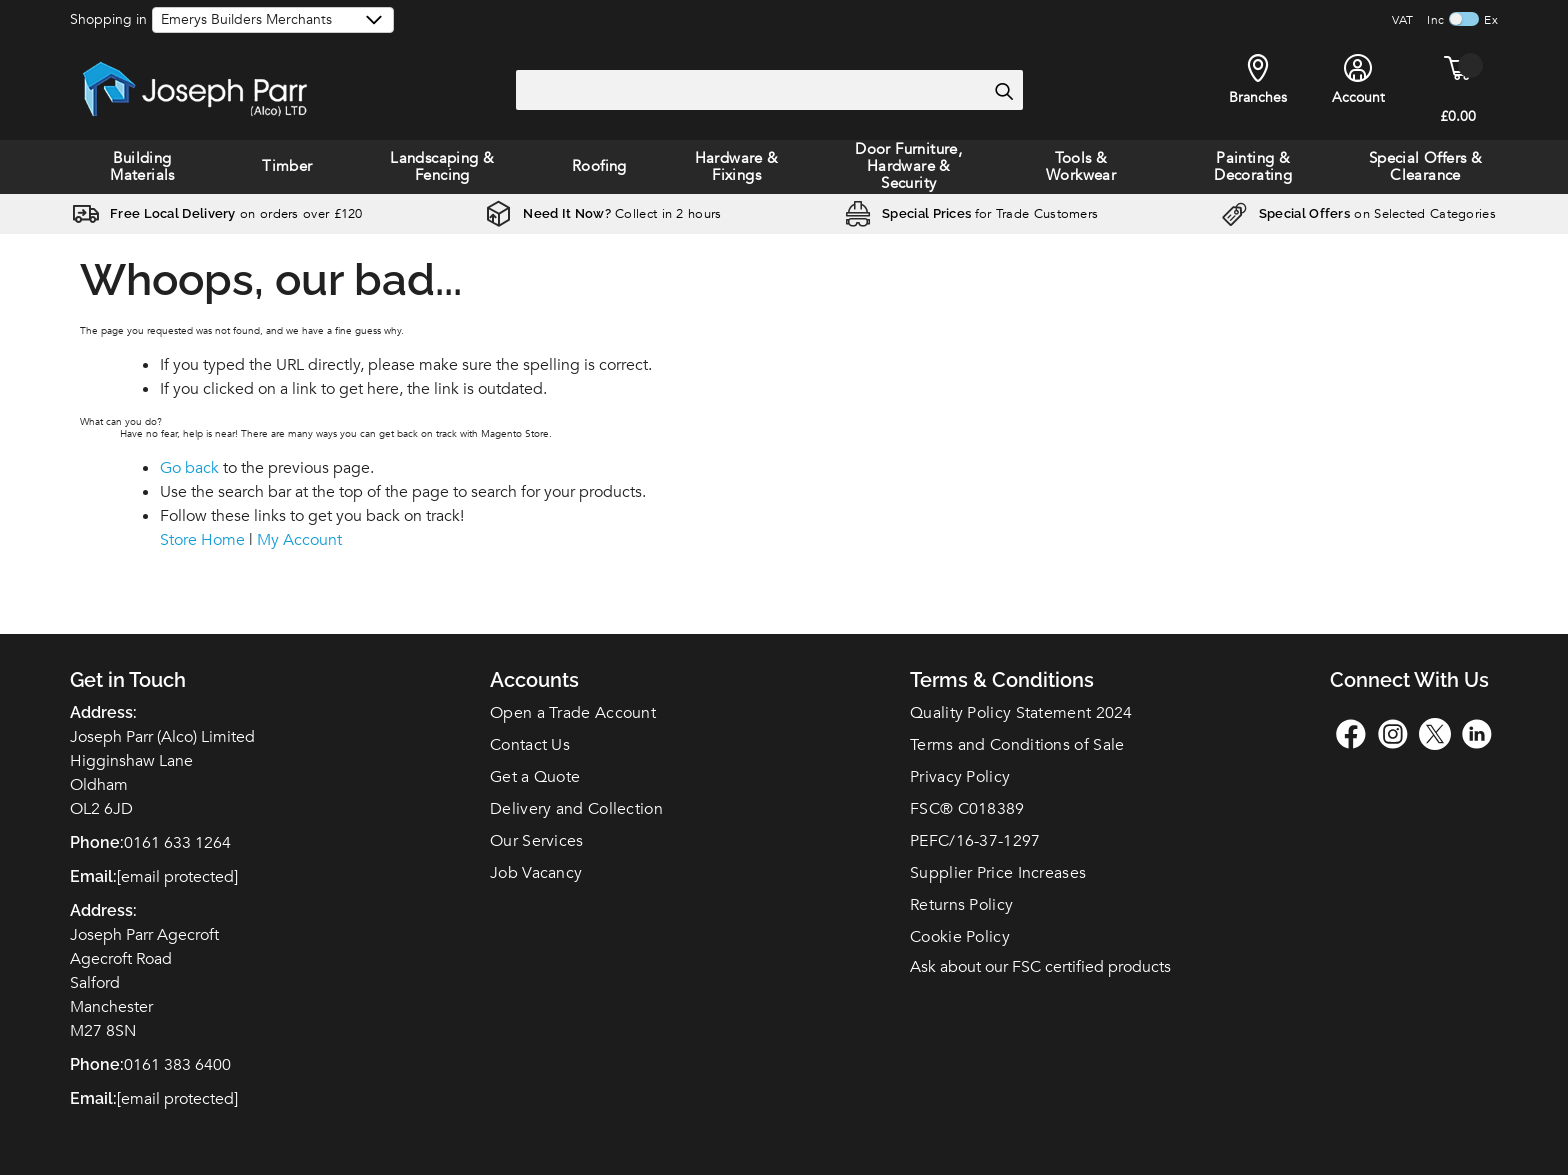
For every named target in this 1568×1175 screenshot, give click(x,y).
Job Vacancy (536, 873)
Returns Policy (961, 905)
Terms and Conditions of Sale (1017, 745)
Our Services (537, 841)
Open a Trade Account (573, 713)
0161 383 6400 (177, 1065)
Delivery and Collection (576, 809)
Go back (189, 468)
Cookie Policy (960, 937)
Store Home (202, 540)
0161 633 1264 (177, 843)
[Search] (1003, 91)
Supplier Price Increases (998, 873)
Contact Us (530, 745)
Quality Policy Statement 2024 (1021, 713)
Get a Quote (535, 777)
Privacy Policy (960, 777)
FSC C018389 (967, 809)
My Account (299, 540)
